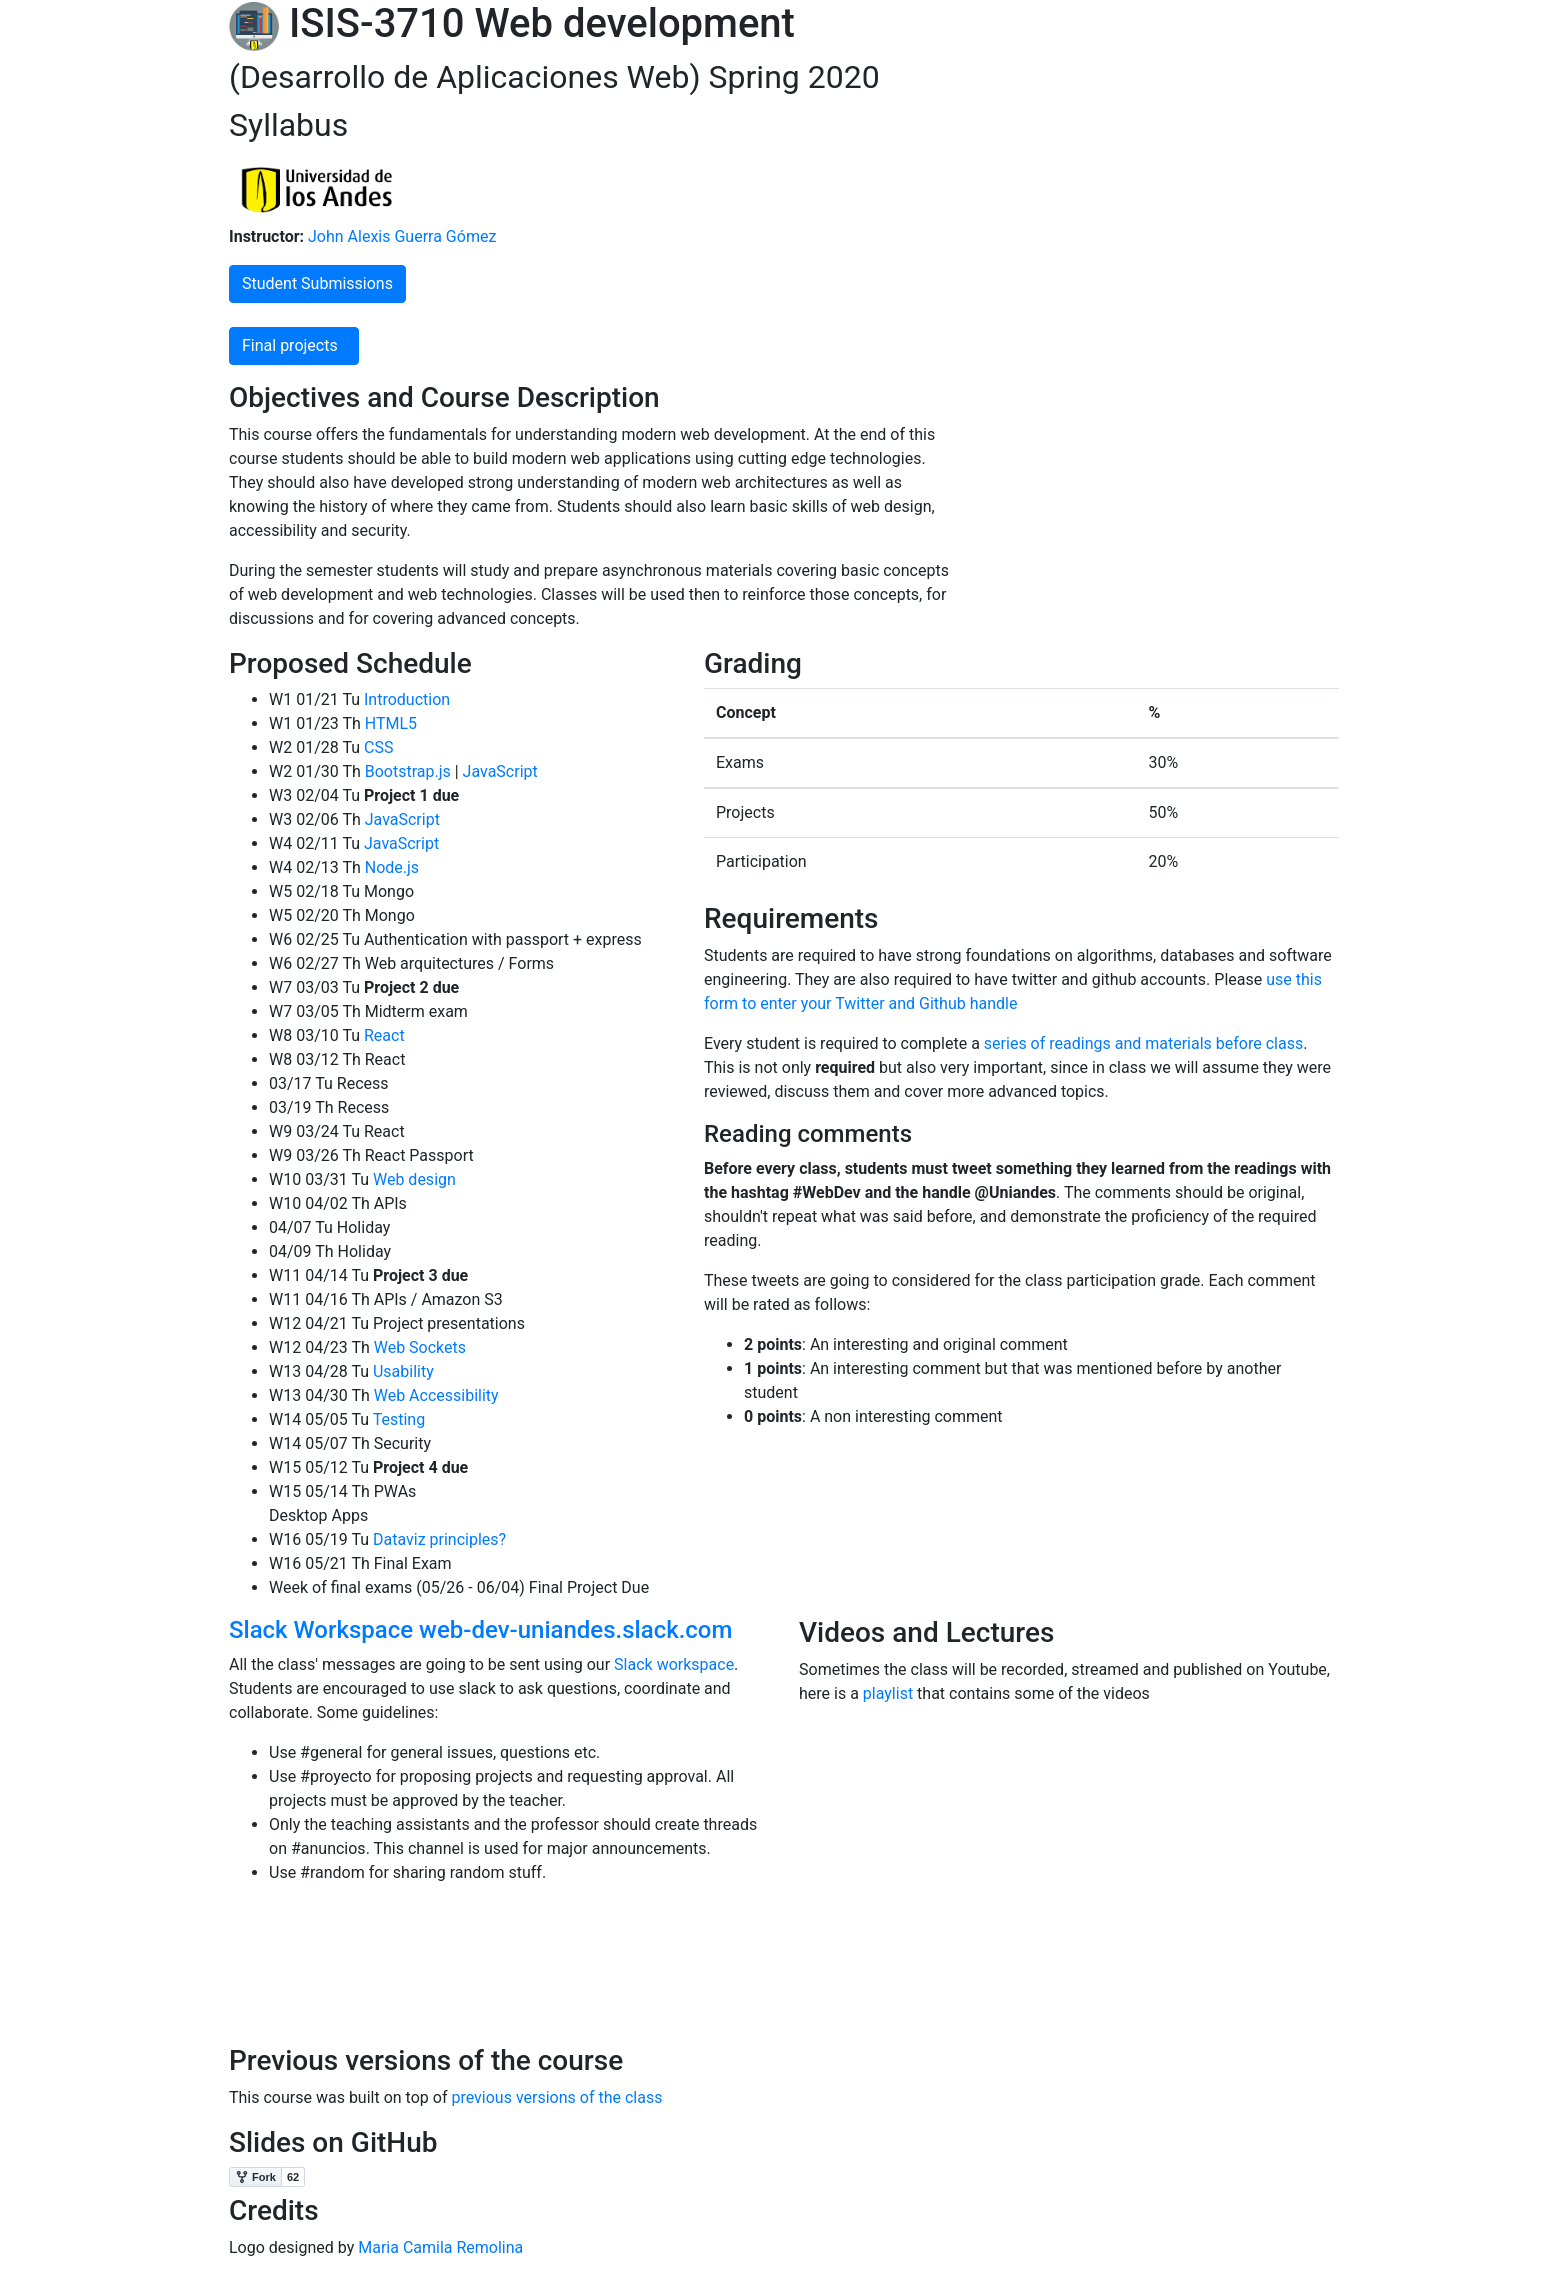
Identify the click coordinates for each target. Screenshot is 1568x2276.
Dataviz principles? (437, 1539)
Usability (401, 1371)
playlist (888, 1693)
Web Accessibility (434, 1395)
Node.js (390, 867)
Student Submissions (317, 283)
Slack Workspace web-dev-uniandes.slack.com (480, 1630)
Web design (412, 1179)
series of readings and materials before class (1143, 1043)
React (382, 1035)
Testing (397, 1419)
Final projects (294, 345)
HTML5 (389, 723)
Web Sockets (418, 1347)
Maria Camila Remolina (440, 2247)
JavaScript (498, 771)
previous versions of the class (556, 2097)
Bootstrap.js (406, 771)
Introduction (405, 699)
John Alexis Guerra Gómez (400, 236)
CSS (376, 747)
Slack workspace (674, 1664)
